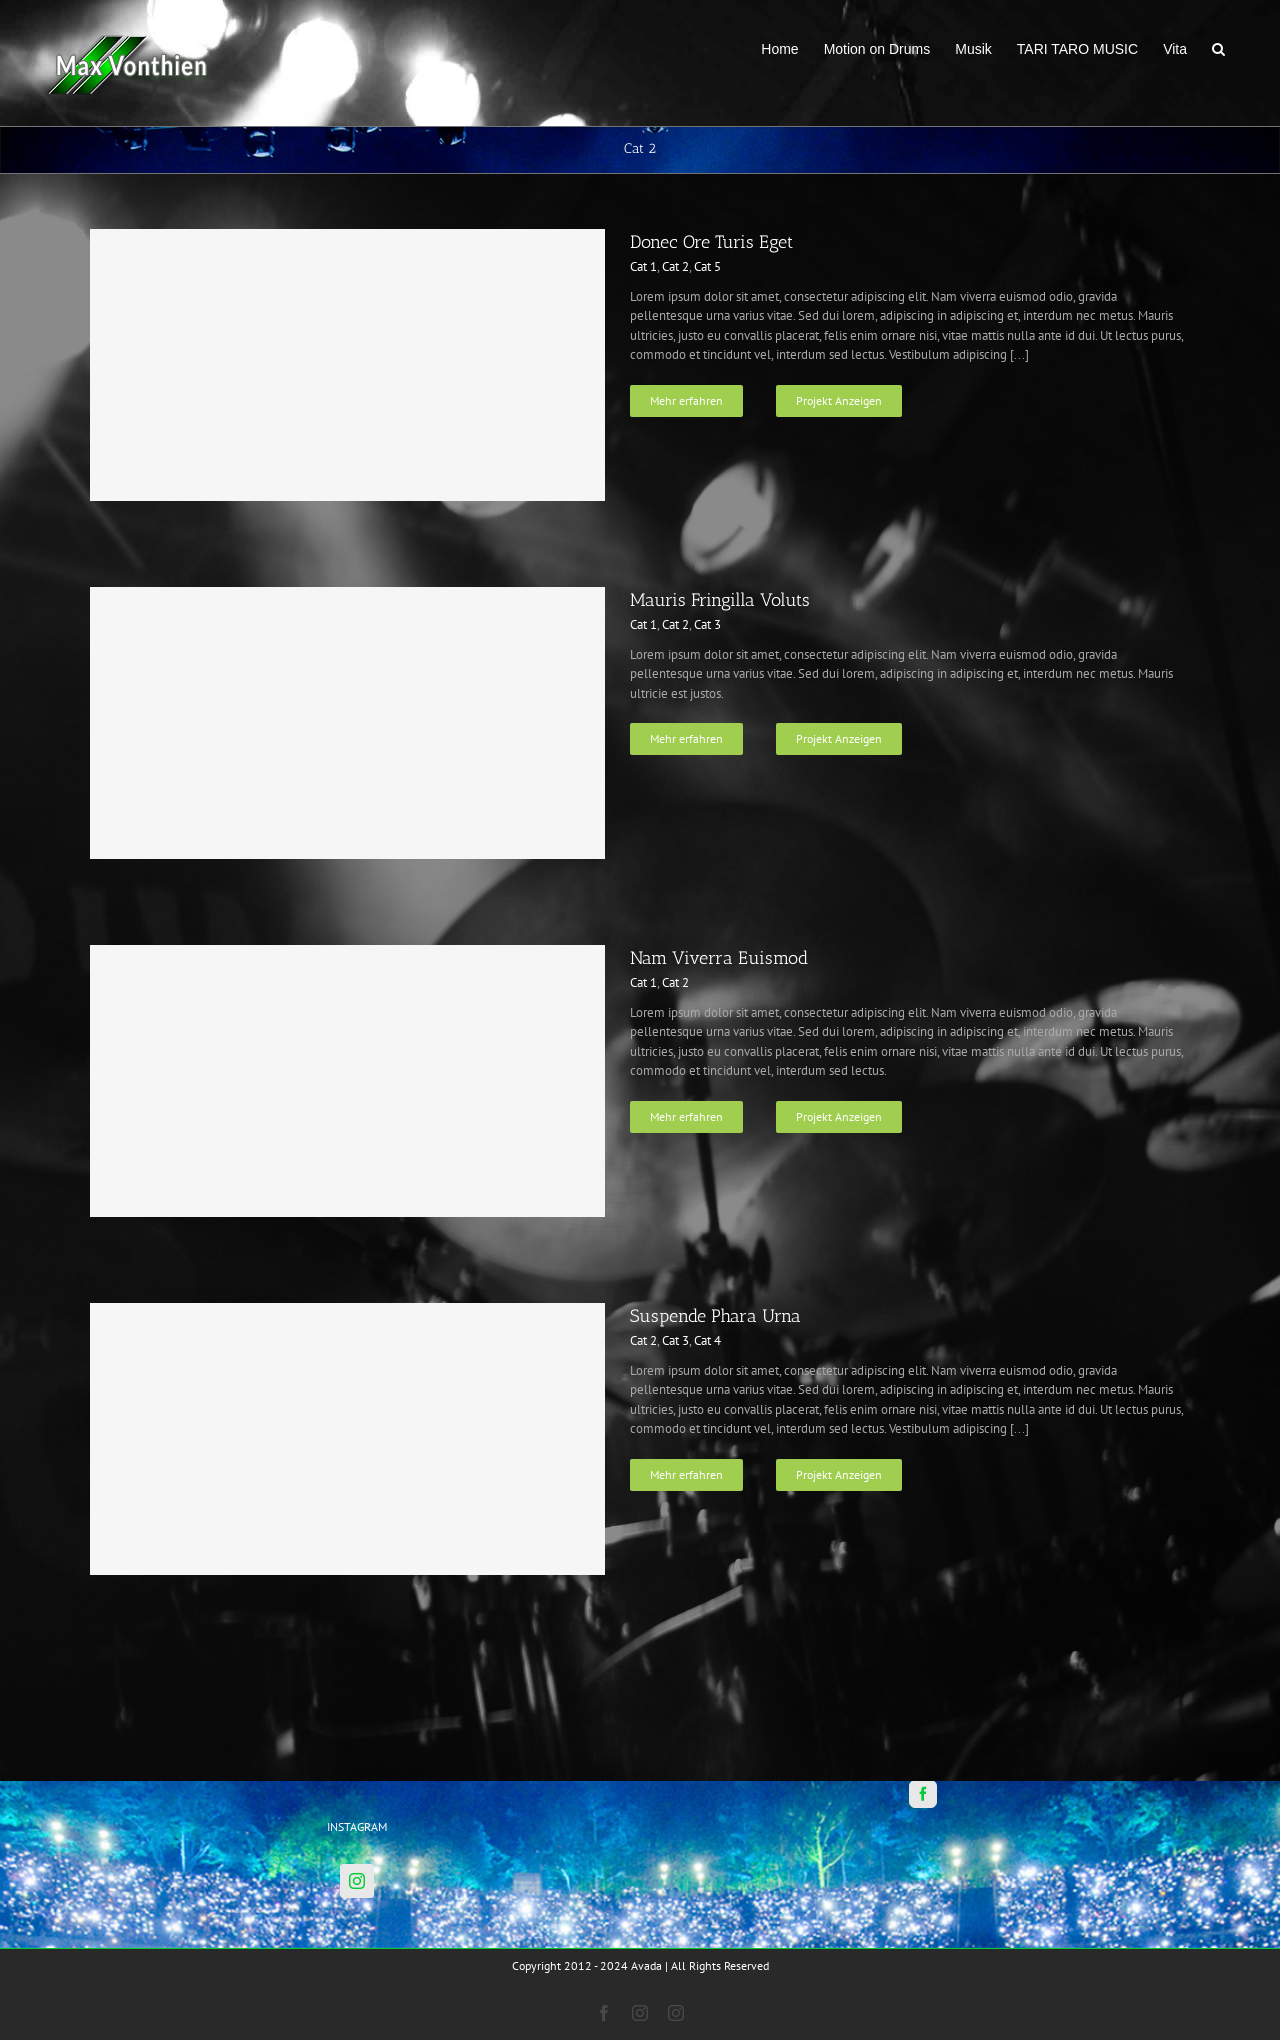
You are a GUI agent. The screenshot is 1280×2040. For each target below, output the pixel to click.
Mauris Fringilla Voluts (720, 600)
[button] (1218, 47)
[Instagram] (357, 1881)
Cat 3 (707, 624)
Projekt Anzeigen (839, 400)
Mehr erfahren (686, 400)
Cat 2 (675, 266)
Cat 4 (707, 1340)
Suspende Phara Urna (715, 1316)
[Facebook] (923, 1794)
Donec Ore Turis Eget (711, 242)
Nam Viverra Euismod (719, 958)
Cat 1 (643, 266)
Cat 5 (707, 266)
